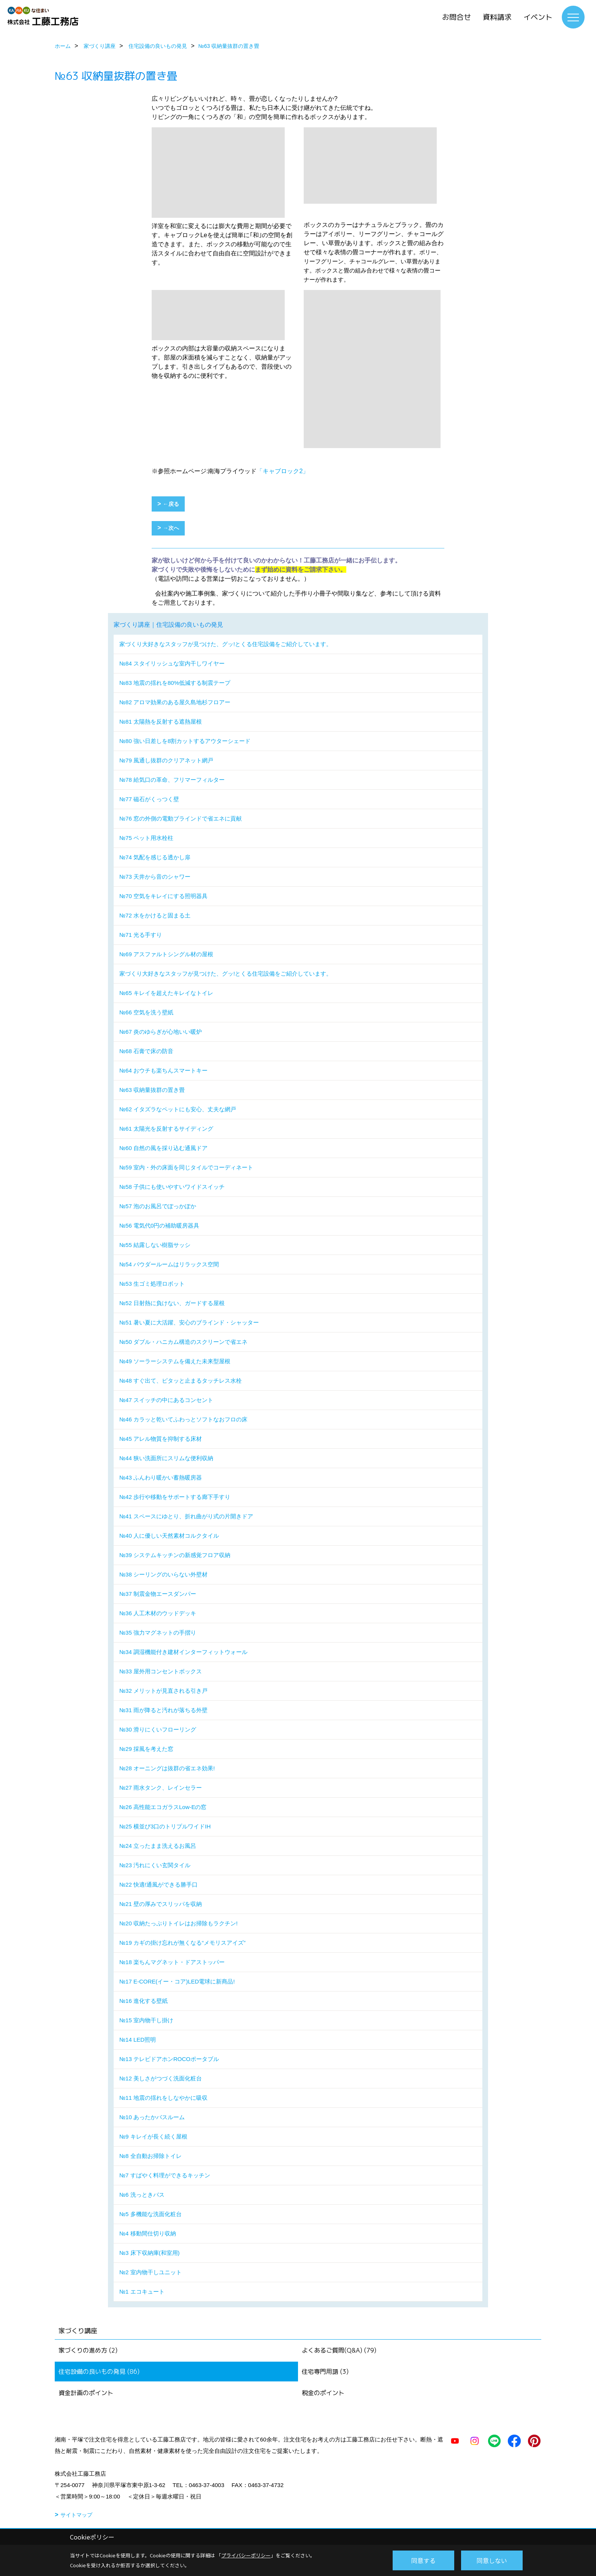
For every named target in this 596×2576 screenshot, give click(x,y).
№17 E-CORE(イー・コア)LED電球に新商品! (177, 1981)
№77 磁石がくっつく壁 (149, 799)
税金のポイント (323, 2393)
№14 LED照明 (137, 2039)
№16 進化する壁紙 (143, 2001)
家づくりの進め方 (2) (88, 2350)
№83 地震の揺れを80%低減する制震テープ (174, 683)
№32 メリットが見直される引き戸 (163, 1690)
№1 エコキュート (142, 2291)
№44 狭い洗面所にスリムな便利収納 (166, 1458)
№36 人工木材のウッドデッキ (157, 1613)
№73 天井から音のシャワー (154, 876)
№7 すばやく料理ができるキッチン (164, 2175)
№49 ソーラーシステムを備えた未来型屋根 (174, 1361)
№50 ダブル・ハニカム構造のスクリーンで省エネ (183, 1342)
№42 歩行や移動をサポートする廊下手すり (174, 1497)
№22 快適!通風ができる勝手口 (158, 1884)
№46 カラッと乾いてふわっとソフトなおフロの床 (183, 1419)
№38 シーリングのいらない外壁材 (163, 1574)
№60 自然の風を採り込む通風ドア (163, 1148)
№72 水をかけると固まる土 (154, 915)
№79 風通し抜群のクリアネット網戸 (166, 760)
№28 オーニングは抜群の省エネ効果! (167, 1768)
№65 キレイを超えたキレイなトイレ (166, 993)
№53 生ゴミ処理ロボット (152, 1283)
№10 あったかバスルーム (152, 2117)
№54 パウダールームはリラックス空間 (169, 1264)
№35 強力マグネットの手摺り (157, 1632)
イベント (537, 17)
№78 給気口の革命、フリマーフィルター (172, 779)
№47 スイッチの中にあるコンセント (166, 1400)
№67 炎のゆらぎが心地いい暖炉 (160, 1031)
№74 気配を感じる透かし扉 (154, 857)
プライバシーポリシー (246, 2555)
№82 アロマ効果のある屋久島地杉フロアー (174, 702)
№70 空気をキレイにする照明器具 (163, 896)
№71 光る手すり (140, 935)
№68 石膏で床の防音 (146, 1051)
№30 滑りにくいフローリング (157, 1729)
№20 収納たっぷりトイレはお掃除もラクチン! (178, 1923)
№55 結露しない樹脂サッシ (154, 1245)
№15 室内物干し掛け (146, 2020)
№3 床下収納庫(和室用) (149, 2253)
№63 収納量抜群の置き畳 (152, 1090)
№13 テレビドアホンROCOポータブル (169, 2059)
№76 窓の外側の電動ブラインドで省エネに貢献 (180, 818)
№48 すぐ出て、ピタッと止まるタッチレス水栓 (180, 1380)
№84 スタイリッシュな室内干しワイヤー (172, 663)
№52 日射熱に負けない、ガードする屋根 (172, 1303)
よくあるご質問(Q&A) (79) (339, 2350)
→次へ (171, 528)
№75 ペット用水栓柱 (146, 838)
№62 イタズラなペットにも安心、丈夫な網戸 (177, 1109)
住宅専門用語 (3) (325, 2371)
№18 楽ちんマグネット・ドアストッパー (172, 1962)
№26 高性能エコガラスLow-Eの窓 (162, 1807)
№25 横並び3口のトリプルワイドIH (165, 1826)
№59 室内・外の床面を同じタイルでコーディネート (186, 1167)
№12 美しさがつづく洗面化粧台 (160, 2078)
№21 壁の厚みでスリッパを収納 (160, 1904)
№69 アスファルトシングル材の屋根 (166, 954)
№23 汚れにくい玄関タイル (154, 1865)
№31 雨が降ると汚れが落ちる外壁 (163, 1710)
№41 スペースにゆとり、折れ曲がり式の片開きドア (186, 1516)
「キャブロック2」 (283, 471)
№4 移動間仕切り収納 (147, 2233)
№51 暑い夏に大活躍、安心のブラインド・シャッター (189, 1322)
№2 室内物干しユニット (150, 2272)
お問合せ (456, 17)
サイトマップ (76, 2515)
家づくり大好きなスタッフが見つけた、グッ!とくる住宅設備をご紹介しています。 (225, 644)
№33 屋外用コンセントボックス (160, 1671)
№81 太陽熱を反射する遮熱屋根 (160, 721)
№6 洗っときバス (142, 2194)
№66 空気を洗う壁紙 (146, 1012)
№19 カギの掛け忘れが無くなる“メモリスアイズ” (182, 1942)
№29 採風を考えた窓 (146, 1749)
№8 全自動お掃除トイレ (150, 2156)
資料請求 (497, 17)
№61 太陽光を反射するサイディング (166, 1128)
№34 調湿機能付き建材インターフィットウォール (183, 1652)
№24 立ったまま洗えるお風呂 (157, 1845)
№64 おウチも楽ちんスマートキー (163, 1070)
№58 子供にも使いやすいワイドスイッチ (172, 1186)
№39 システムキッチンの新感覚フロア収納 (174, 1555)
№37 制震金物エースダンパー (157, 1594)
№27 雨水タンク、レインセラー (160, 1787)
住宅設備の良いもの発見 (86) (99, 2371)
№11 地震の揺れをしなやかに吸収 (163, 2097)
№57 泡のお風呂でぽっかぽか (157, 1206)
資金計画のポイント (86, 2393)
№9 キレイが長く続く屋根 (153, 2136)
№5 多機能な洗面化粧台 (150, 2214)
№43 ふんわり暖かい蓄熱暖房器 (160, 1477)
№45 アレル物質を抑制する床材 (160, 1438)
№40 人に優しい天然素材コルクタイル (169, 1535)
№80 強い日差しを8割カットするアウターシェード (184, 741)
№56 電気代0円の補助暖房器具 (159, 1225)
